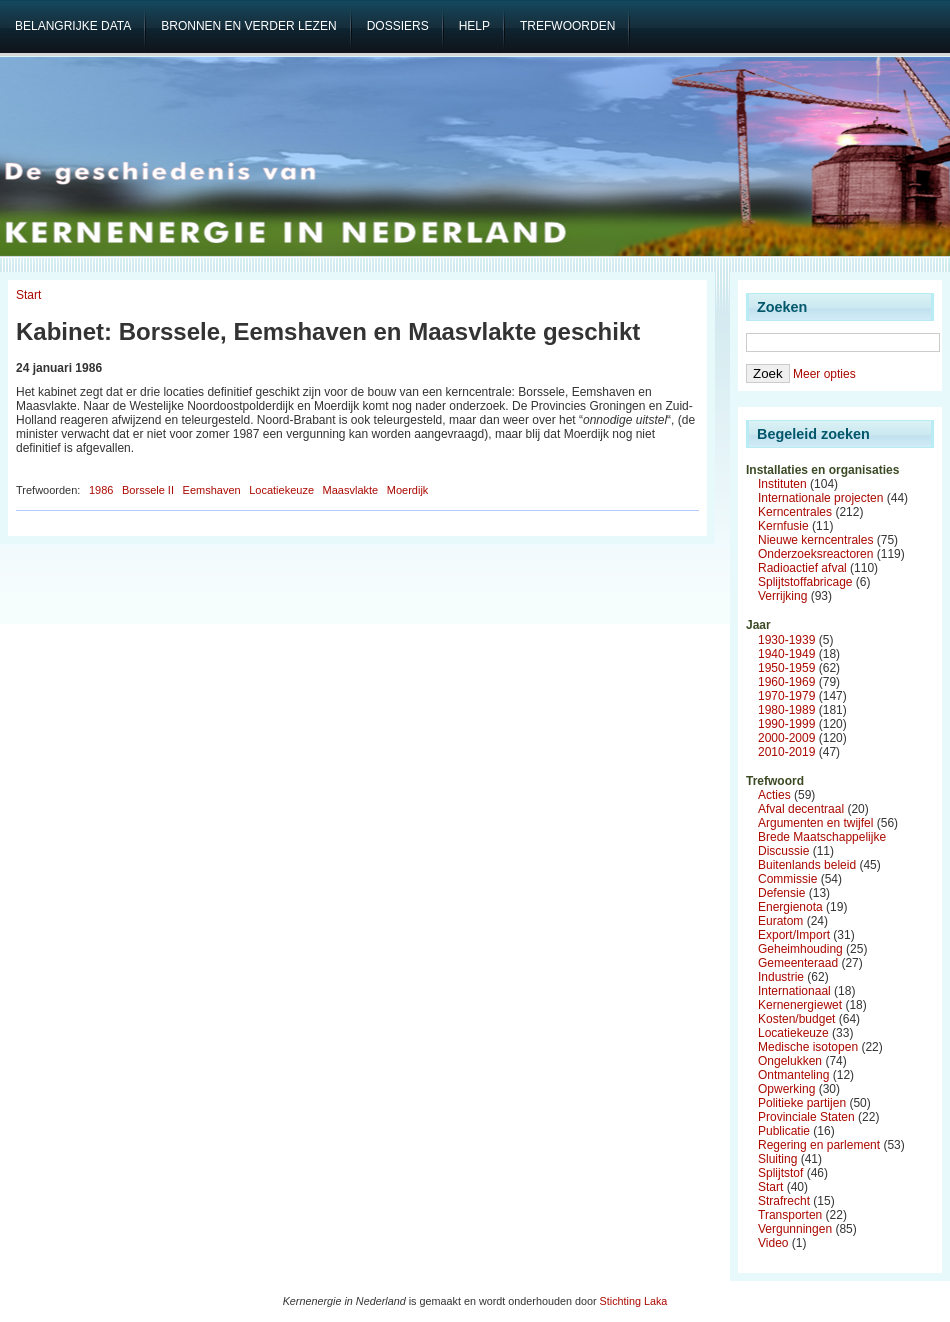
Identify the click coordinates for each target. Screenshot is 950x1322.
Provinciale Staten (806, 1117)
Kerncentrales (795, 512)
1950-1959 (786, 668)
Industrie (781, 977)
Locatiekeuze (281, 490)
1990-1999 (786, 724)
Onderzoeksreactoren (815, 554)
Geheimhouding (800, 949)
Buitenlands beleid (807, 865)
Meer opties (824, 374)
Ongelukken (790, 1061)
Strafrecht (784, 1201)
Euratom (780, 921)
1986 (101, 490)
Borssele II (148, 490)
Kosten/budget (796, 1019)
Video (773, 1243)
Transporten (790, 1215)
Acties (774, 795)
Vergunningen (795, 1229)
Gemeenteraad (798, 963)
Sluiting (777, 1159)
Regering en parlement (819, 1145)
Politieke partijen (802, 1103)
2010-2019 (786, 752)
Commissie (787, 879)
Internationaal (794, 991)
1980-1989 (786, 710)
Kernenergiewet (800, 1005)
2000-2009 (786, 738)
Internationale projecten (820, 498)
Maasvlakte (351, 490)
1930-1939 (786, 640)
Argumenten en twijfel (815, 823)
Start (28, 295)
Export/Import (794, 935)
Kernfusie (783, 526)
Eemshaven (212, 490)
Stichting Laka (634, 1301)
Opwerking (786, 1089)
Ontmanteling (793, 1075)
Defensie (781, 893)
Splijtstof (780, 1173)
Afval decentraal (801, 809)
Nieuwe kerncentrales (815, 540)
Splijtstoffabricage (805, 582)
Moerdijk (408, 490)
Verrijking (782, 596)
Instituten (782, 484)
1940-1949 (786, 654)
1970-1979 (786, 696)
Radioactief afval (802, 568)
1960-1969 (786, 682)
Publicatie (784, 1131)
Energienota (790, 907)
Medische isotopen (808, 1047)
